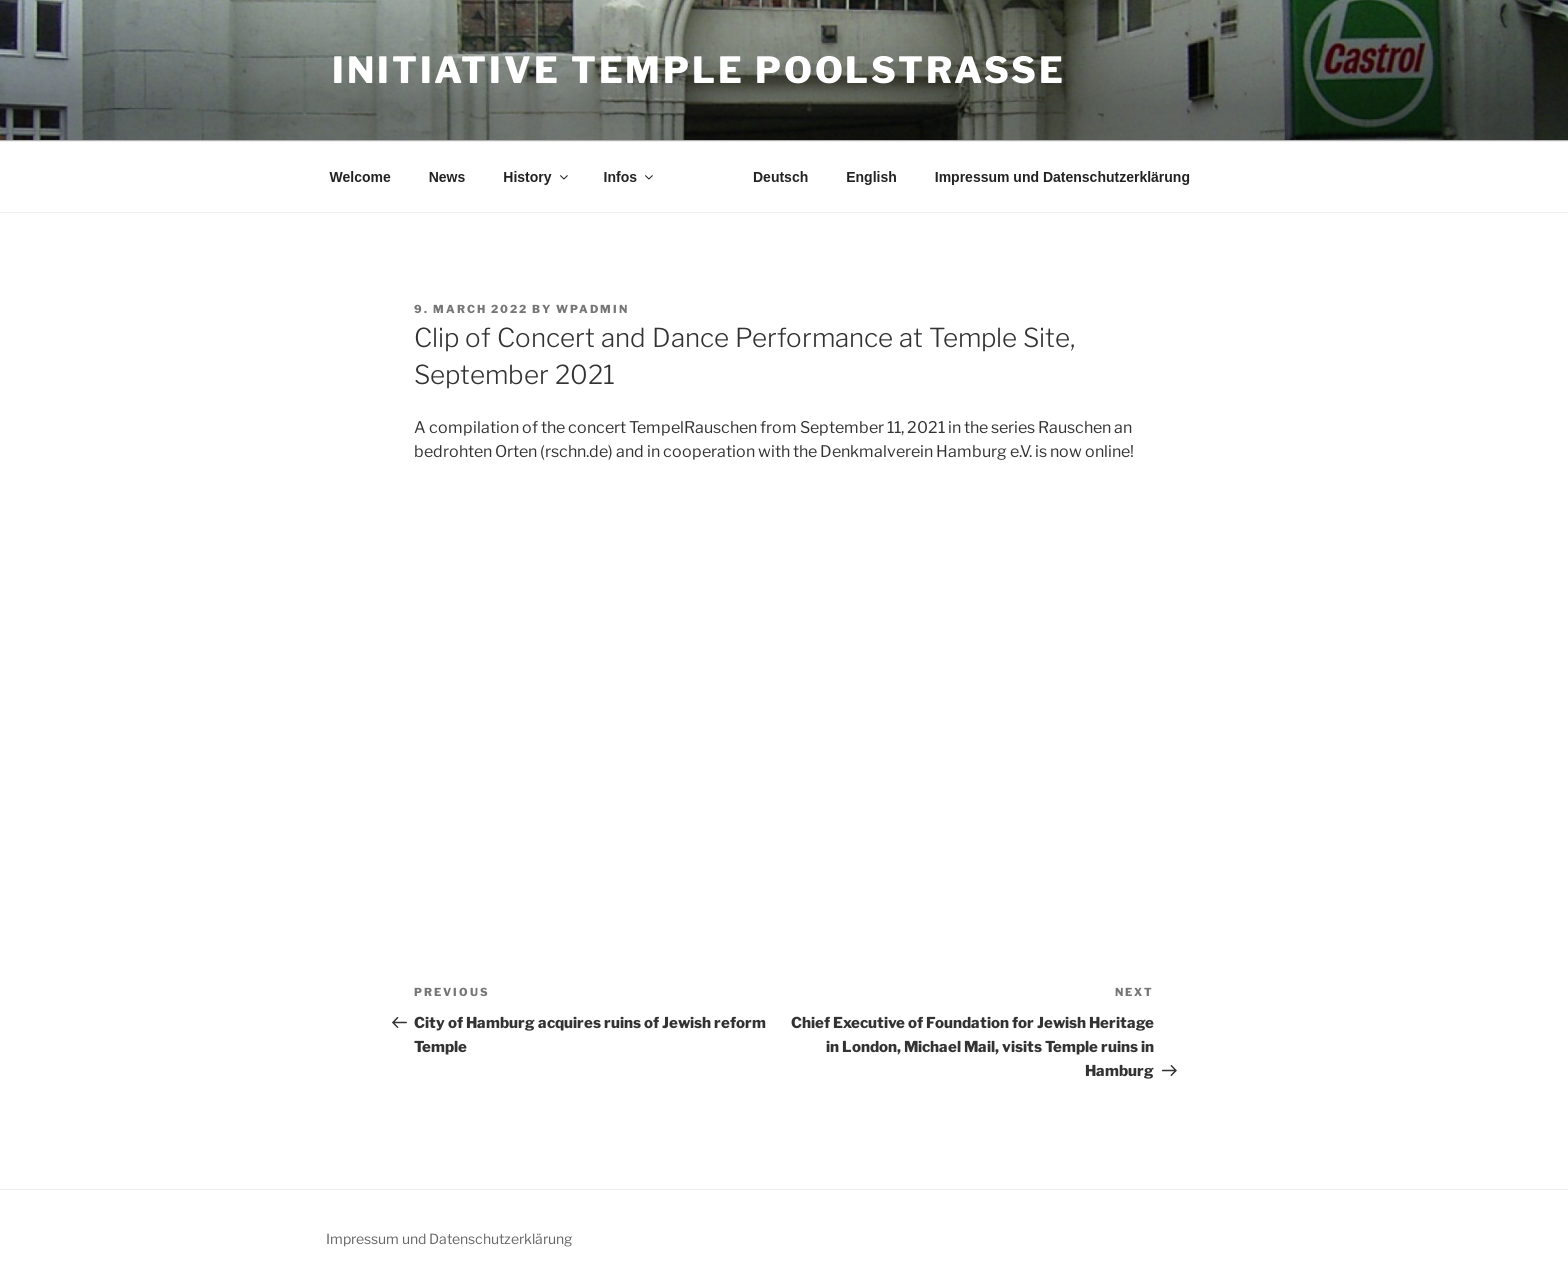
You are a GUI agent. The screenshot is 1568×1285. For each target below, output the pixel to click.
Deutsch (780, 177)
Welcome (360, 177)
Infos (630, 177)
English (871, 177)
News (447, 177)
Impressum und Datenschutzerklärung (1062, 177)
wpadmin (592, 309)
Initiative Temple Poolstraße (699, 70)
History (536, 177)
